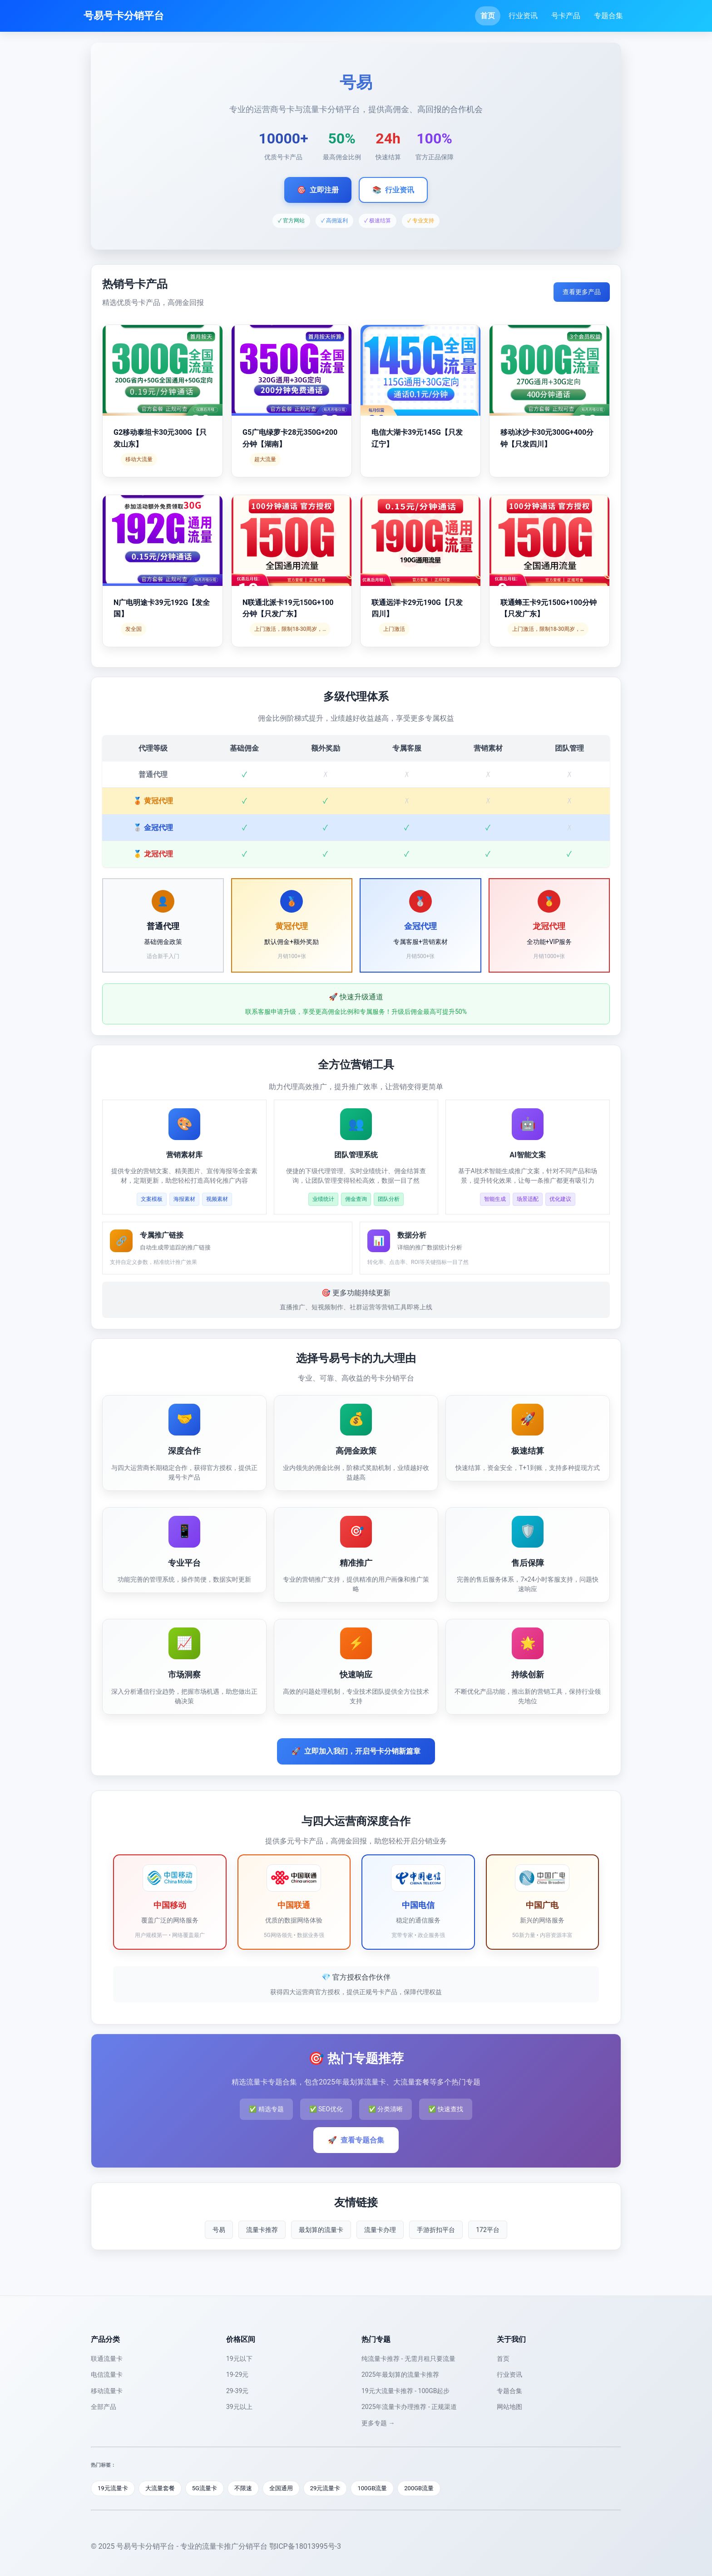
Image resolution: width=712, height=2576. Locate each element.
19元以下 (239, 2358)
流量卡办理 (380, 2229)
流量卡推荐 (262, 2229)
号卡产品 (565, 15)
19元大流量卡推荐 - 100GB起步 (405, 2390)
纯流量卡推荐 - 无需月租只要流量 (408, 2358)
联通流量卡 (107, 2358)
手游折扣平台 (436, 2229)
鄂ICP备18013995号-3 (305, 2546)
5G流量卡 (204, 2488)
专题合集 (608, 15)
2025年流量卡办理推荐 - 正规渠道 (409, 2406)
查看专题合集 (356, 2140)
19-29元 (237, 2374)
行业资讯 (523, 15)
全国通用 (281, 2488)
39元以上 (239, 2406)
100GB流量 (372, 2488)
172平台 (487, 2229)
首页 (487, 15)
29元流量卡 (325, 2488)
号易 (219, 2229)
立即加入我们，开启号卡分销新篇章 (356, 1751)
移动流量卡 (107, 2390)
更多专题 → (378, 2423)
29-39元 (237, 2390)
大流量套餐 (160, 2488)
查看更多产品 (582, 291)
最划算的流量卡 (321, 2229)
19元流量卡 (113, 2488)
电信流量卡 (107, 2374)
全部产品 (103, 2406)
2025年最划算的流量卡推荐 (400, 2374)
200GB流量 (419, 2488)
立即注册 (318, 190)
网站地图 (509, 2406)
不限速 (243, 2488)
